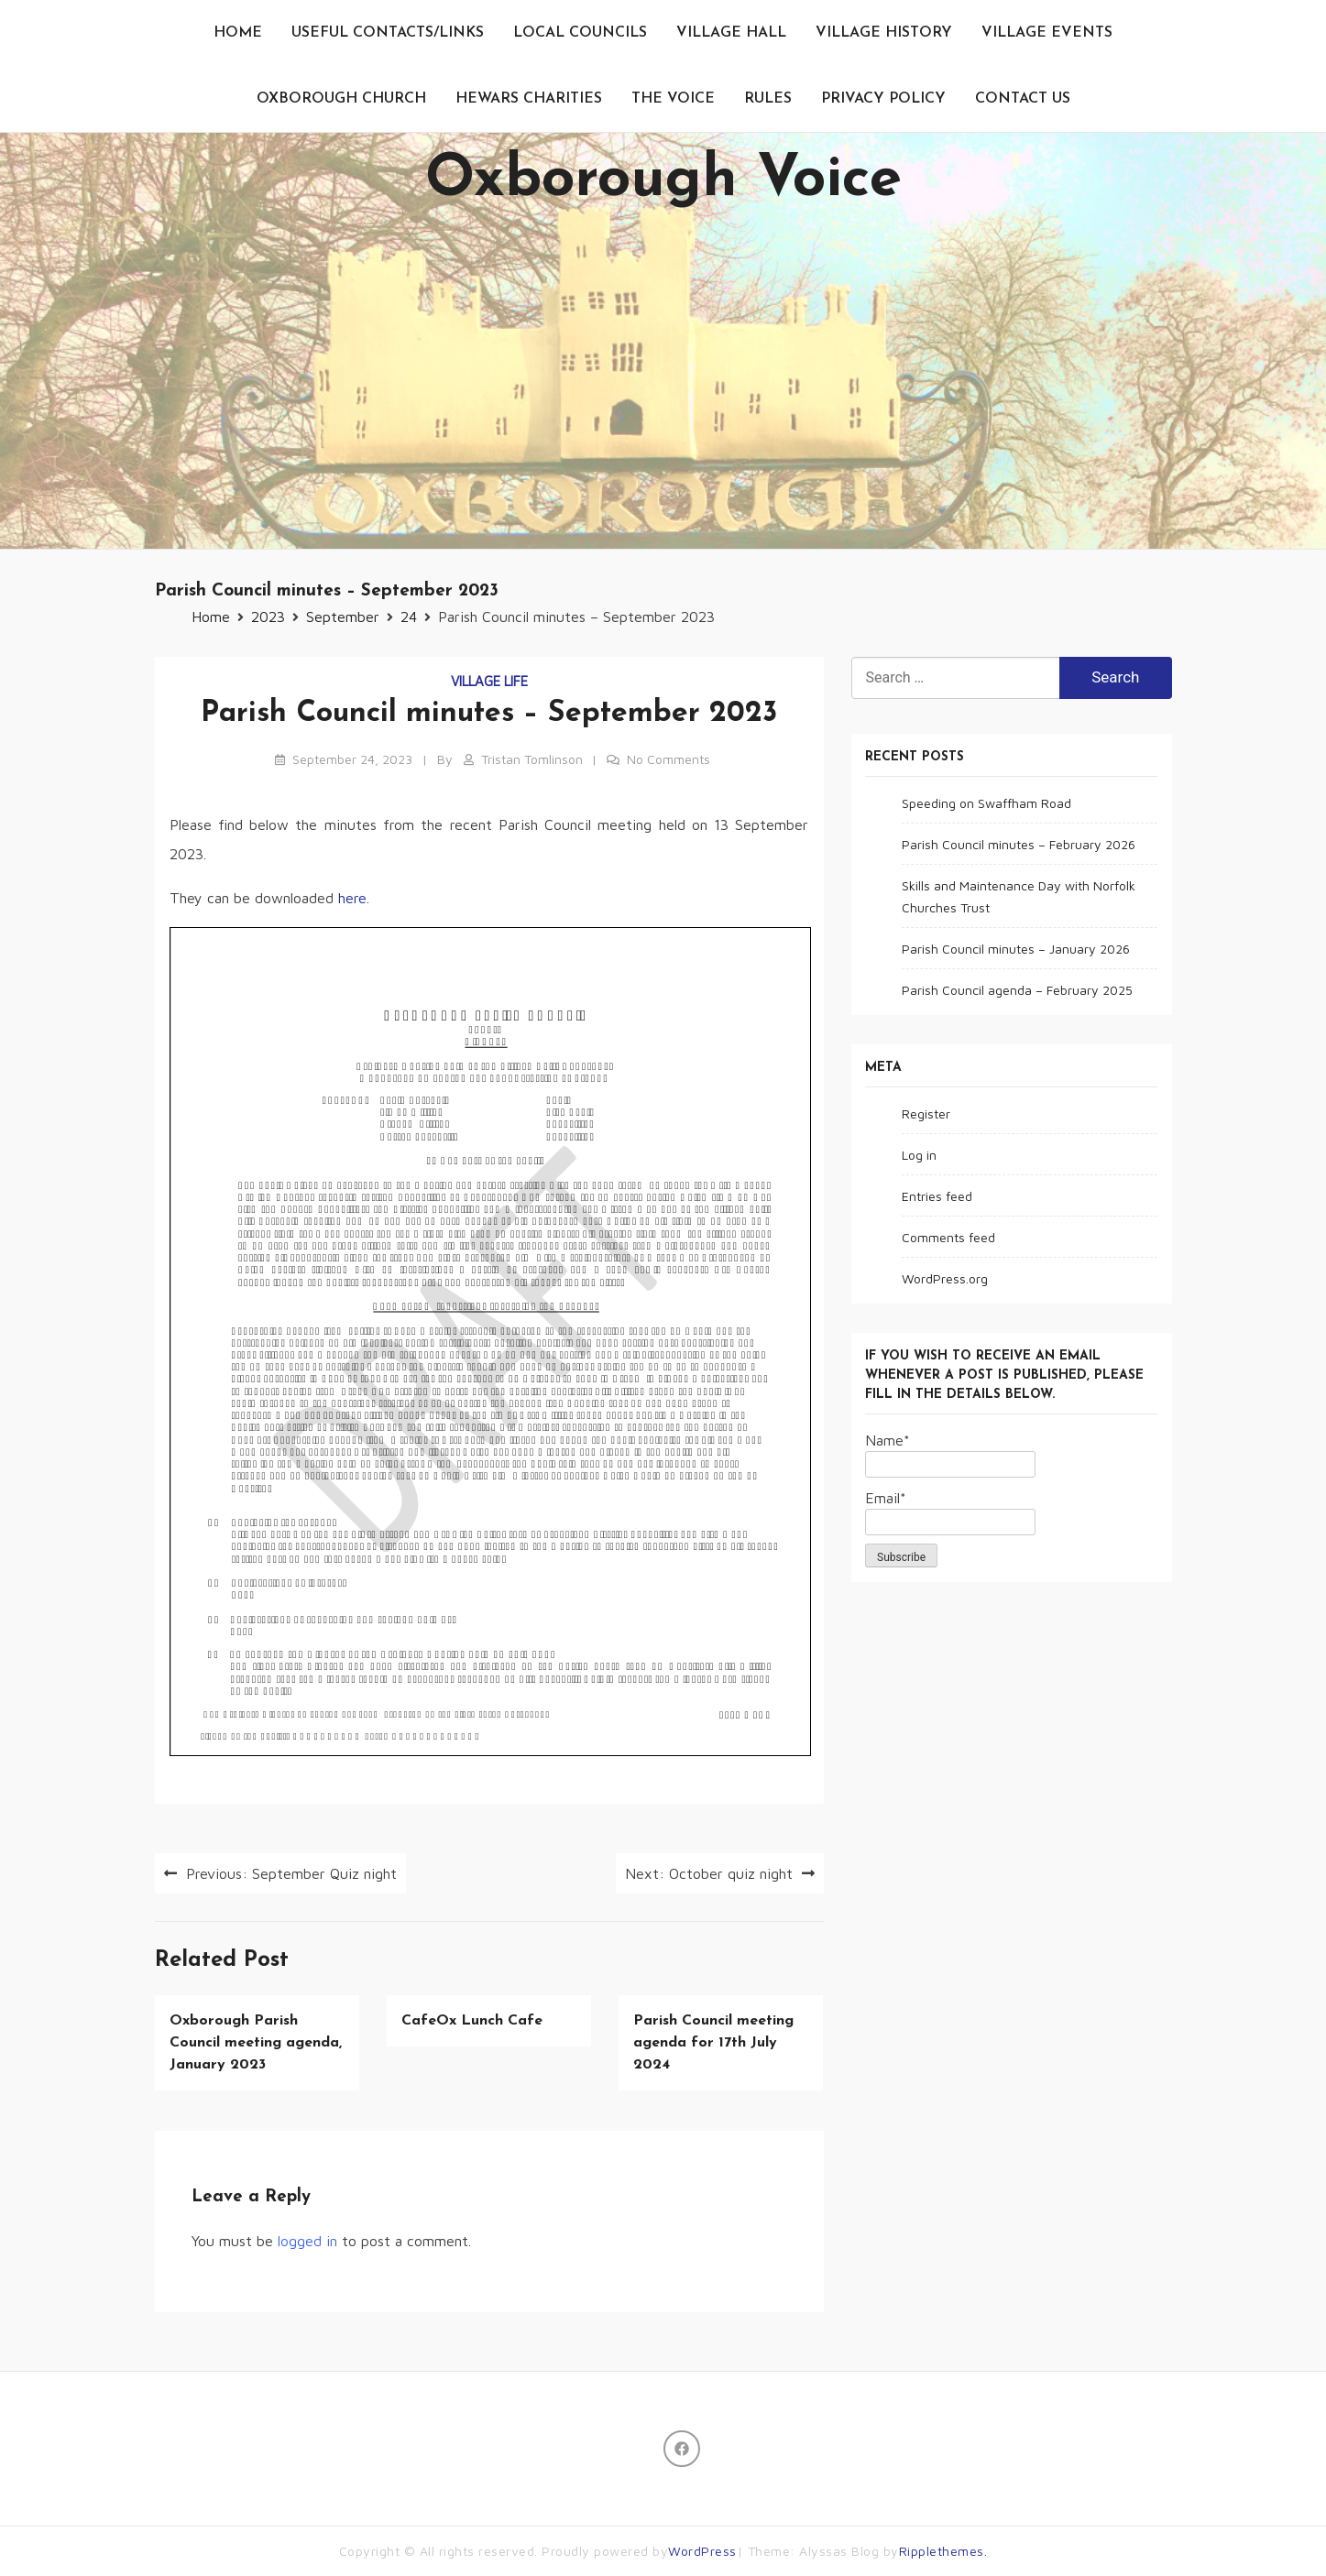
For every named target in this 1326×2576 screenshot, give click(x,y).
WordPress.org (945, 1278)
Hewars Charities (528, 99)
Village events (1046, 33)
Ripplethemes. (943, 2551)
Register (926, 1113)
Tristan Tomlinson (532, 759)
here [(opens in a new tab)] (352, 898)
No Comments (668, 759)
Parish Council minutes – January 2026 (1016, 948)
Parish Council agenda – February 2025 (1017, 990)
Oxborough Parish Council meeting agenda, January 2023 (256, 2043)
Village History (884, 33)
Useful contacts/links (387, 33)
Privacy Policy (883, 99)
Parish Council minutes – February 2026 (1018, 844)
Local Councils (580, 33)
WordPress (702, 2551)
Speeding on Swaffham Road (986, 803)
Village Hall (731, 33)
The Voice (673, 99)
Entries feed (937, 1196)
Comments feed (948, 1237)
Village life (489, 681)
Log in (919, 1154)
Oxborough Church (341, 99)
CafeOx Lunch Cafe (471, 2021)
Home (238, 33)
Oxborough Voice (663, 180)
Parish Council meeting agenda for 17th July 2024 (713, 2043)
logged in (307, 2240)
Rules (768, 99)
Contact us (1022, 99)
